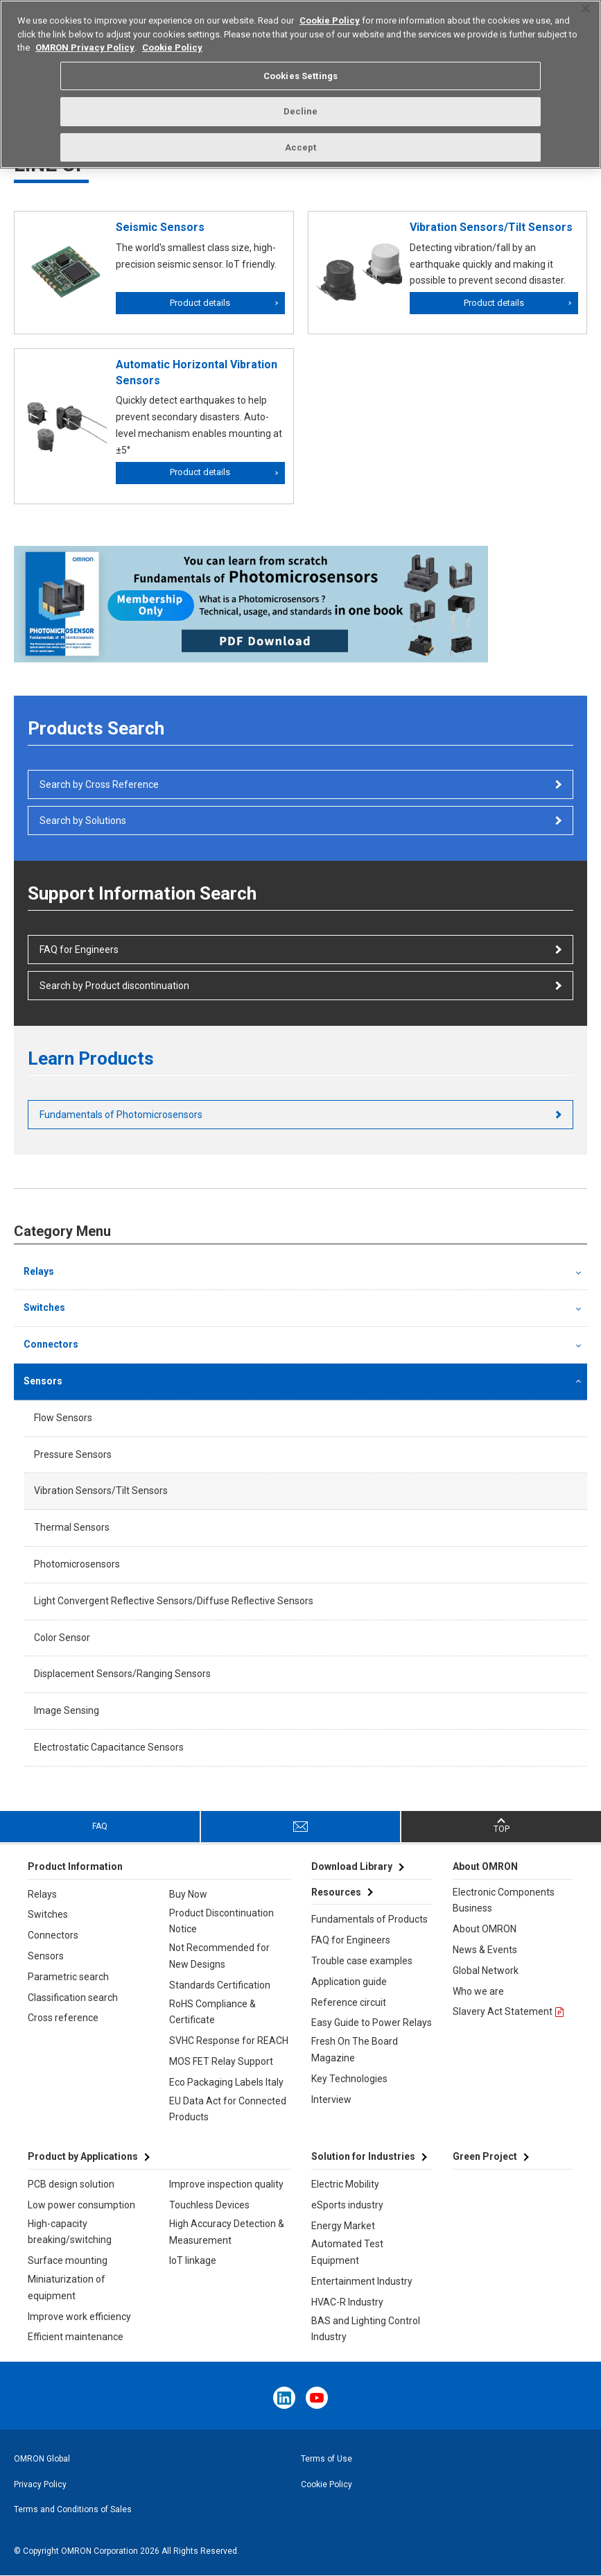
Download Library (351, 1866)
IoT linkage (192, 2260)
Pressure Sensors (73, 1454)
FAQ (99, 1826)
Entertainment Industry (361, 2281)
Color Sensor (62, 1637)
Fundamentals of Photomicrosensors (121, 1114)
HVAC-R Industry (347, 2302)
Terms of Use (326, 2459)
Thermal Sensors (72, 1527)
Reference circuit (348, 2002)
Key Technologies (349, 2078)
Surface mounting (67, 2260)
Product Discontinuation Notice (221, 1921)
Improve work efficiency (79, 2316)
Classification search (73, 1997)
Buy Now (188, 1894)
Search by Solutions (83, 820)
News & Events (485, 1949)
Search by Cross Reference (99, 784)
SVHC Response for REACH (228, 2040)
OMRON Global (42, 2459)
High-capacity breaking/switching (70, 2232)
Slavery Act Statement (502, 2011)
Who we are (478, 1991)
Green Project (485, 2156)
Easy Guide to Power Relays (371, 2022)
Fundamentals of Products (369, 1919)
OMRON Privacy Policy (84, 38)
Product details (200, 303)
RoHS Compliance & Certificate (212, 2012)
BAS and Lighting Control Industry (365, 2329)
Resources (336, 1892)
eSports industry (347, 2204)
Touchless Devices (209, 2204)
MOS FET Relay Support (221, 2061)
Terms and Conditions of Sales (73, 2509)
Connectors (51, 1344)
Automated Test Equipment (347, 2252)
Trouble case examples (361, 1960)
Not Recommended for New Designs (219, 1956)
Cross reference (63, 2017)
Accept (301, 137)
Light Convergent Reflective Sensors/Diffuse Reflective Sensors (173, 1600)
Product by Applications (83, 2156)
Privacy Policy (40, 2484)
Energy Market (343, 2225)
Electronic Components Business (504, 1900)
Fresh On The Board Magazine (354, 2049)
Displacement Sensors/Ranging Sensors (122, 1673)
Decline (301, 101)
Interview (331, 2099)
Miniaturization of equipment (66, 2287)
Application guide (349, 1981)
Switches (44, 1307)
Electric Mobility (345, 2184)
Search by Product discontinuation (114, 985)
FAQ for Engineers (79, 949)
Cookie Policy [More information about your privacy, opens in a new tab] (172, 38)
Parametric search (68, 1976)
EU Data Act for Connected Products (227, 2109)
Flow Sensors (63, 1417)
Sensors (43, 1380)
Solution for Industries (363, 2156)
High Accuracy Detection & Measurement (226, 2232)
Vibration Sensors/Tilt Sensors (101, 1490)
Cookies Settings (300, 65)
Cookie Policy (326, 2484)
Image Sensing (66, 1710)
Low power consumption (81, 2204)
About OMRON (484, 1928)
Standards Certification (219, 1985)
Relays (39, 1271)
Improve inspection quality (226, 2184)
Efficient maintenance (75, 2336)
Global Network (486, 1970)
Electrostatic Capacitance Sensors (109, 1747)
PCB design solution (71, 2184)
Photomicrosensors (77, 1564)
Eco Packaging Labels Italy (226, 2082)
